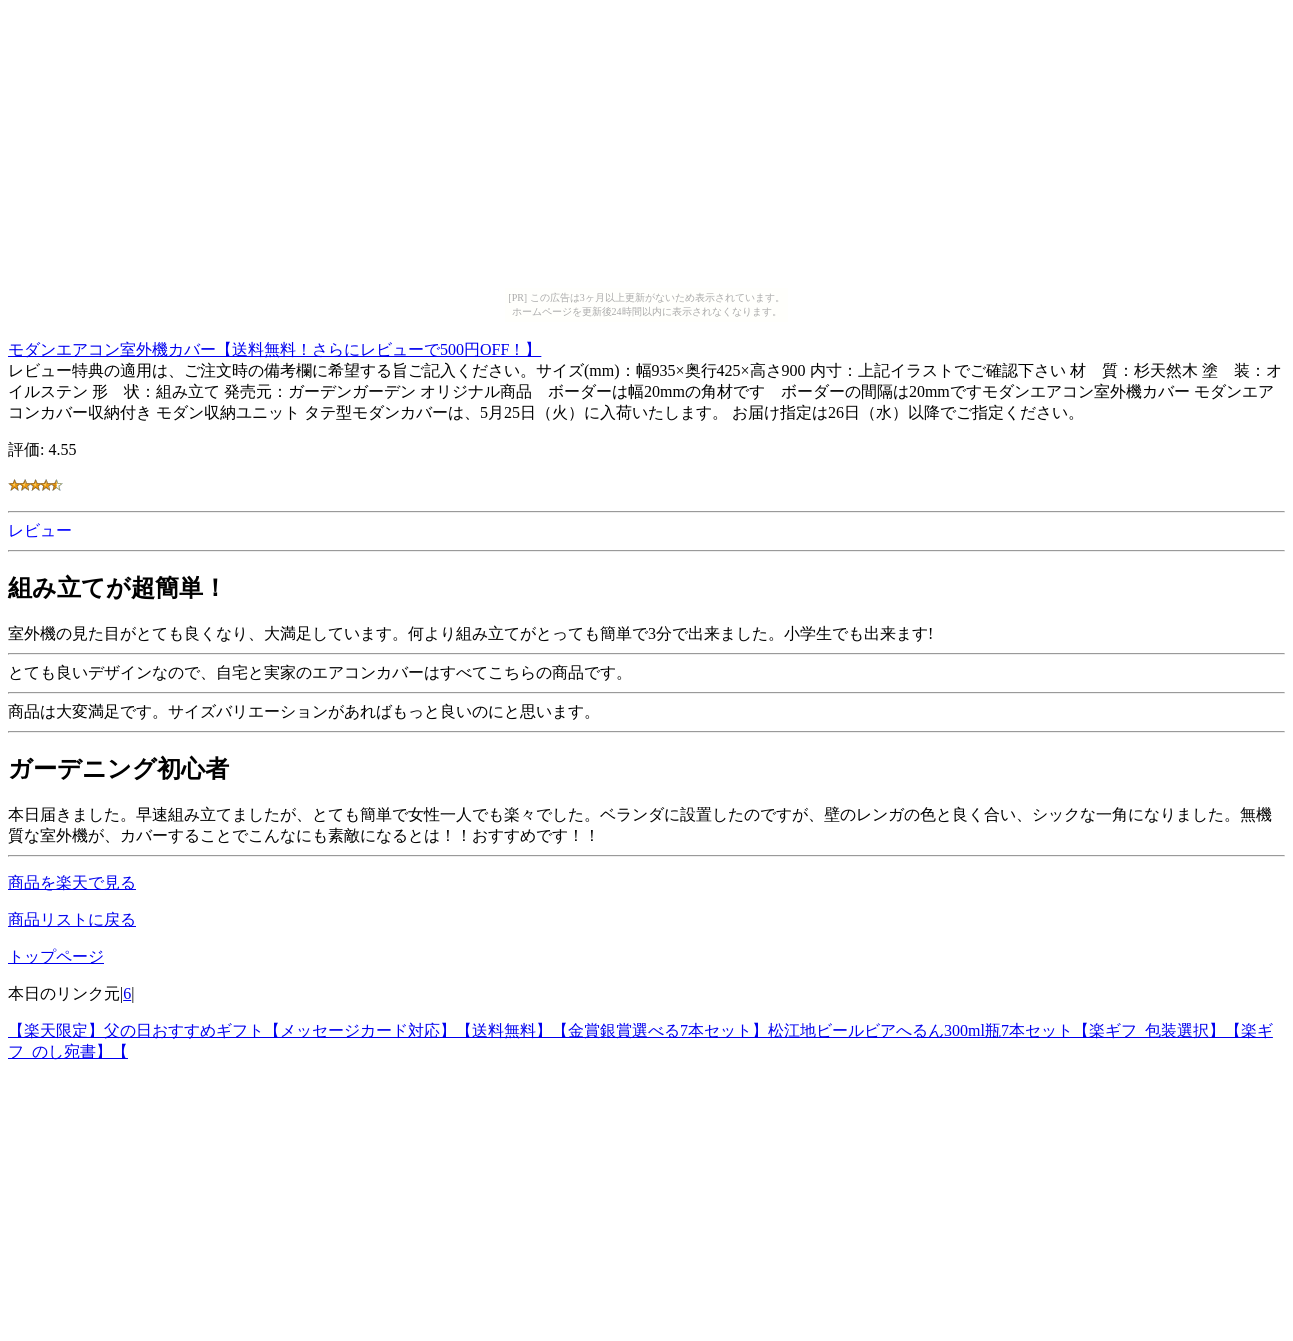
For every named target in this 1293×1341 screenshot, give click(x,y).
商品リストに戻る (72, 919)
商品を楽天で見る (72, 882)
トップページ (56, 956)
